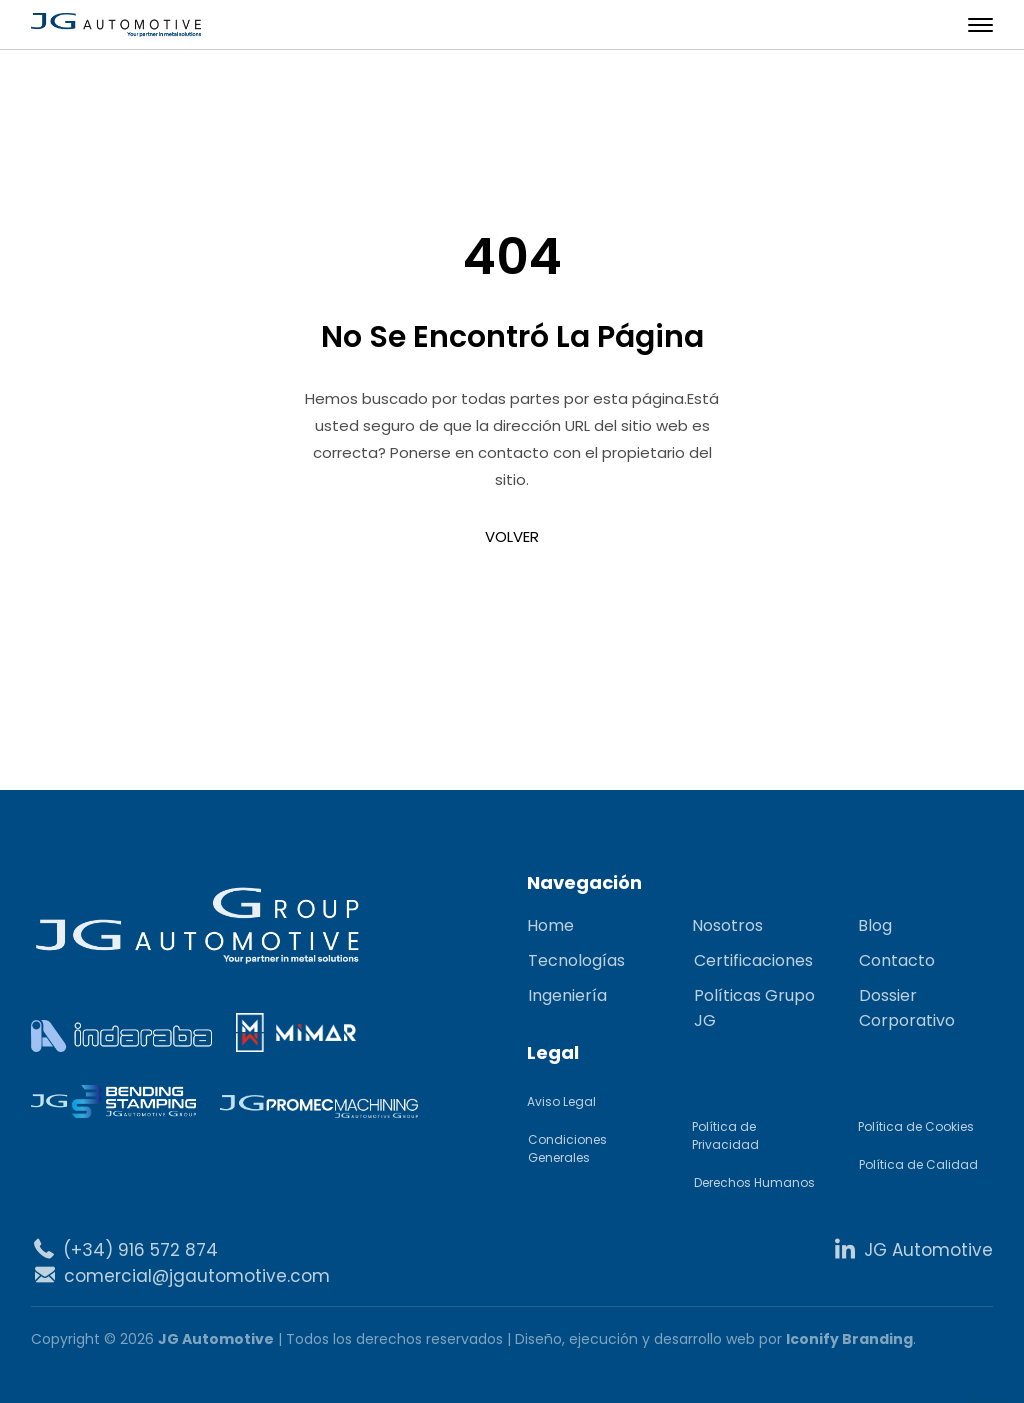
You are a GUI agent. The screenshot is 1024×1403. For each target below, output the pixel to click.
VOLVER (512, 536)
